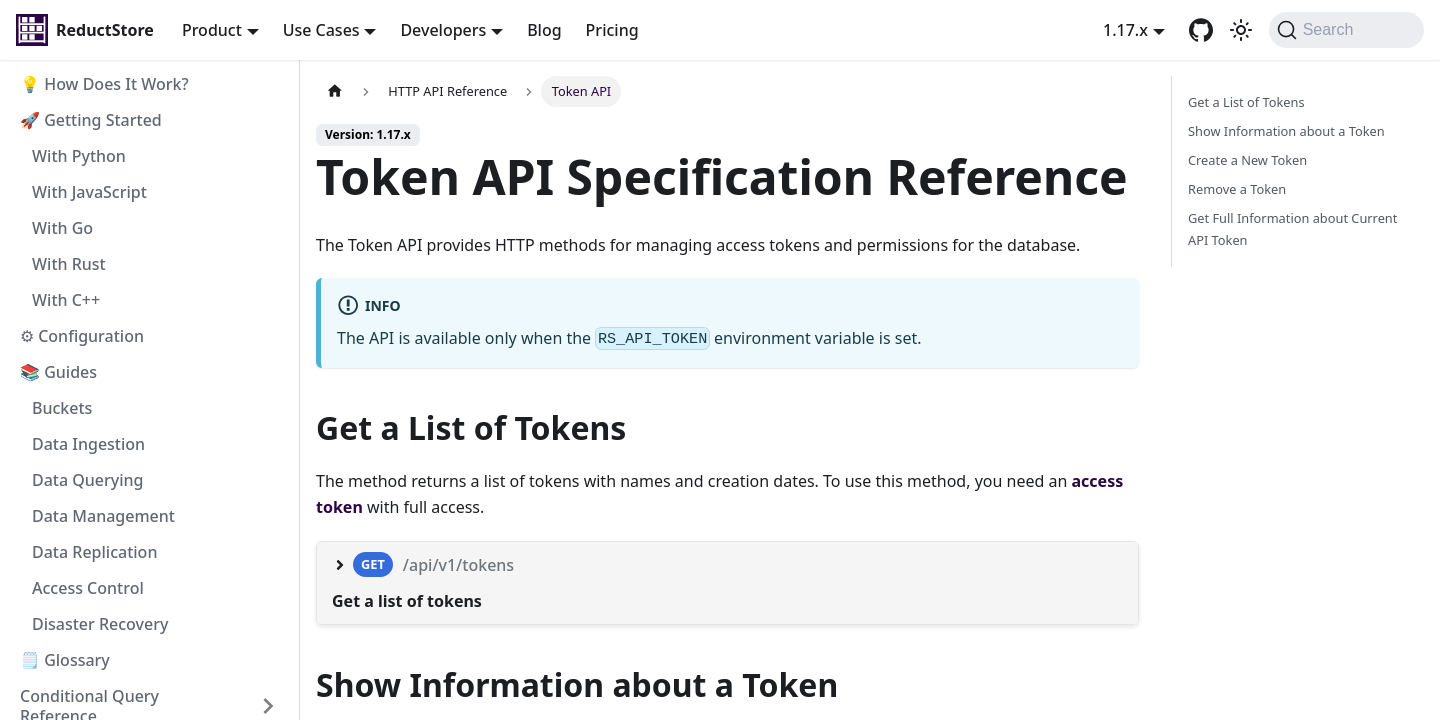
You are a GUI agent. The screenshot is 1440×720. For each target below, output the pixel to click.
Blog (544, 30)
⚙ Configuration (82, 336)
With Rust (69, 264)
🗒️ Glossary (65, 660)
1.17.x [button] (1125, 30)
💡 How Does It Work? (104, 84)
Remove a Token (1237, 189)
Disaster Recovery (100, 624)
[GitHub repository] (1201, 30)
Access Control (88, 588)
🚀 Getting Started (91, 120)
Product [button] (212, 30)
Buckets (62, 408)
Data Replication (94, 552)
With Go (62, 228)
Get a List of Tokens (1246, 102)
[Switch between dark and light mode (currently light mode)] (1241, 30)
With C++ (66, 300)
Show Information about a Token (1286, 131)
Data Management (103, 516)
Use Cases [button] (321, 30)
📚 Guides (58, 372)
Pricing (612, 30)
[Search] (1346, 30)
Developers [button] (443, 30)
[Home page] (335, 91)
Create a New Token (1247, 160)
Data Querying (88, 480)
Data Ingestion (88, 444)
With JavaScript (89, 192)
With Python (79, 156)
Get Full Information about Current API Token (1292, 228)
